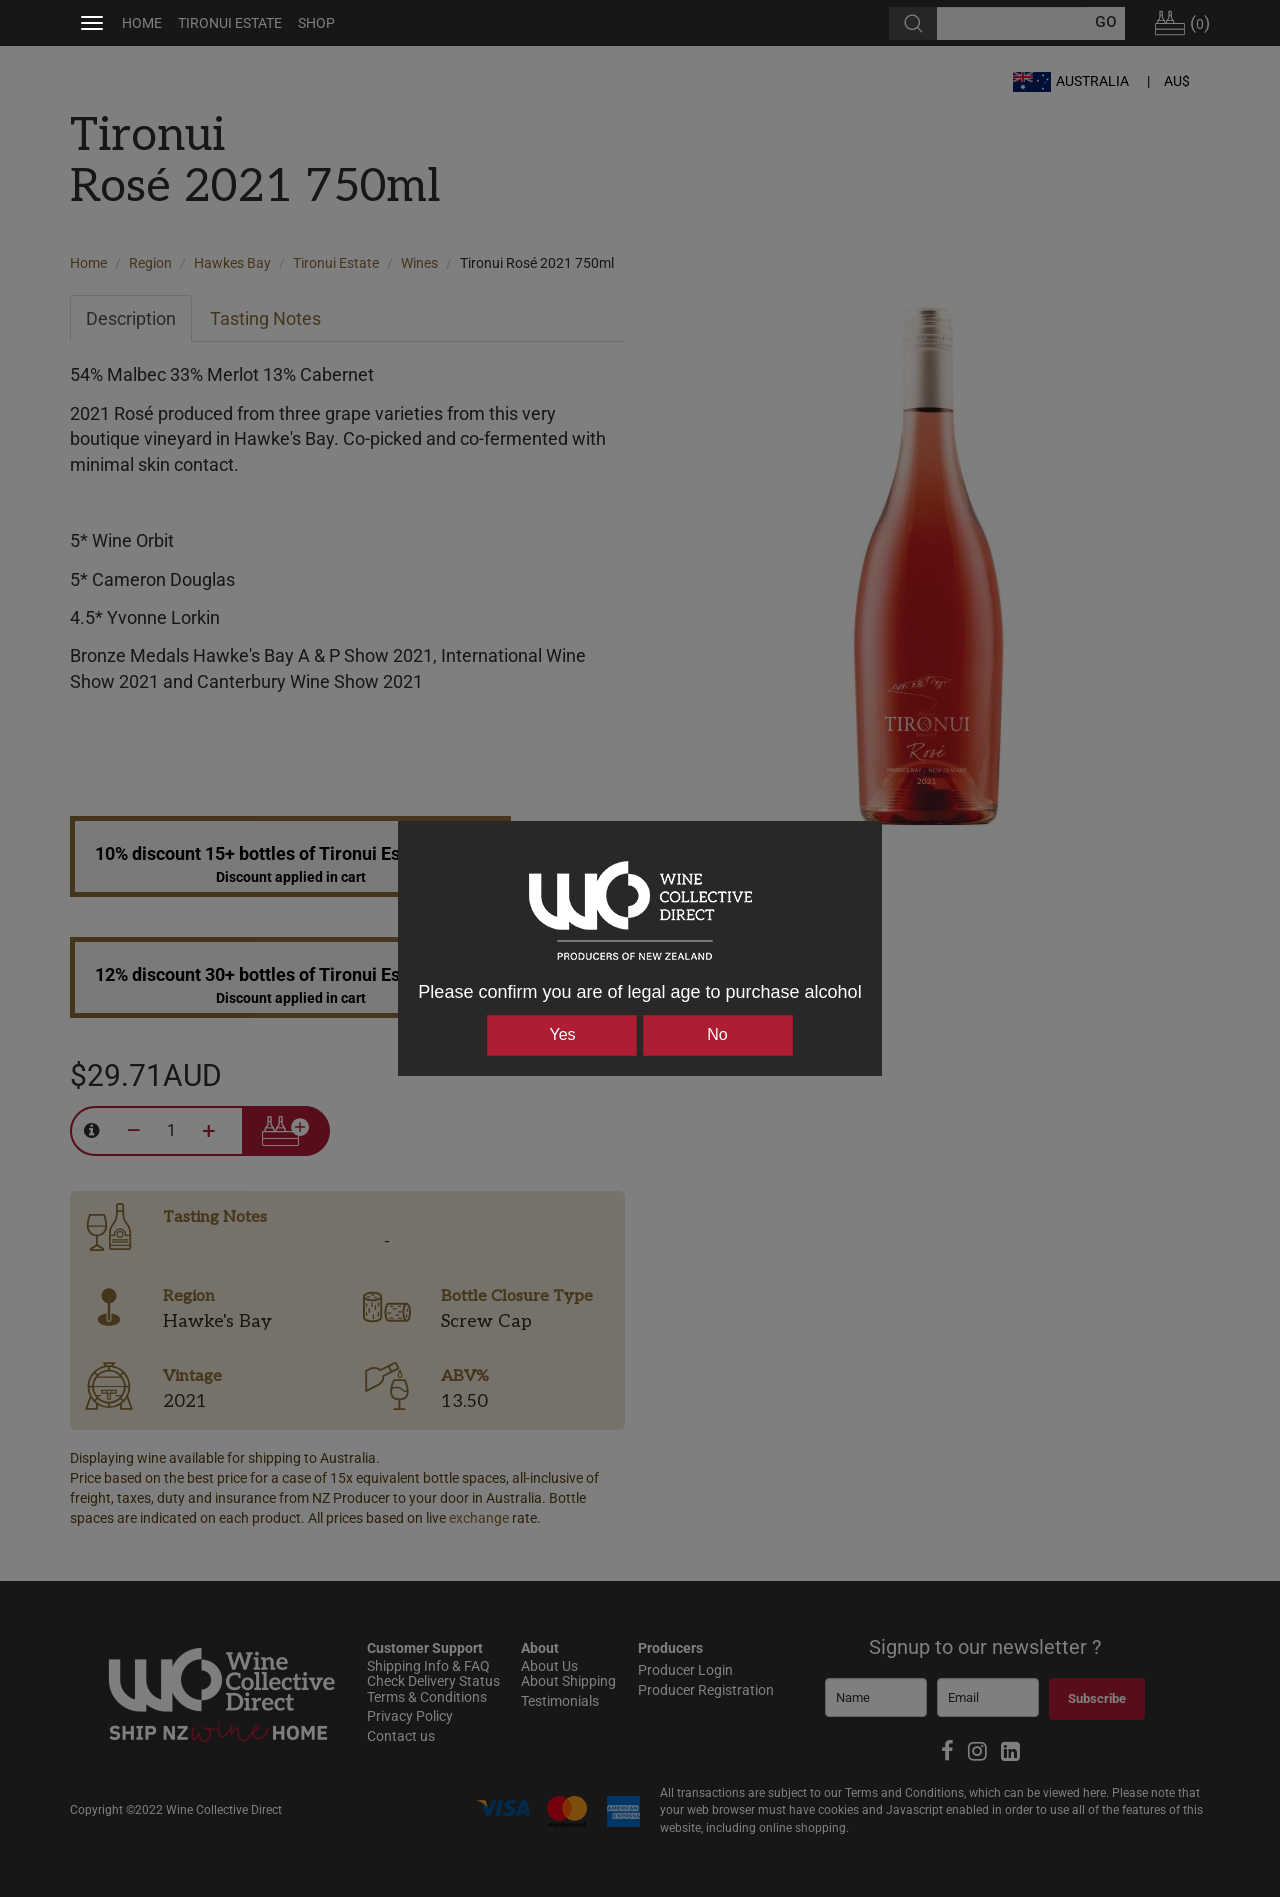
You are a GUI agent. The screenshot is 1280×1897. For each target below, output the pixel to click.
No (717, 1034)
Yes (562, 1034)
